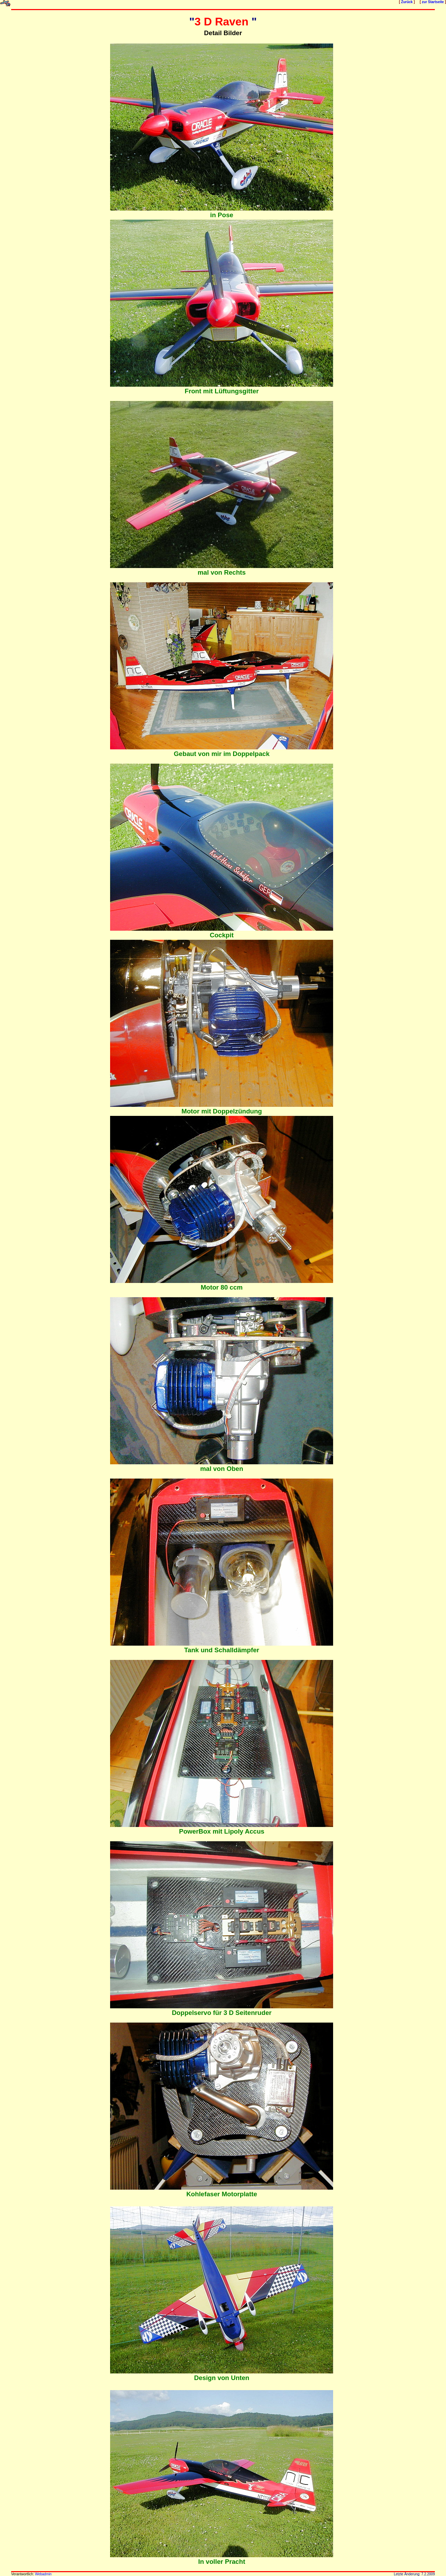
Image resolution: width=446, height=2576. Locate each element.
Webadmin (43, 2574)
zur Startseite (433, 2)
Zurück (407, 2)
